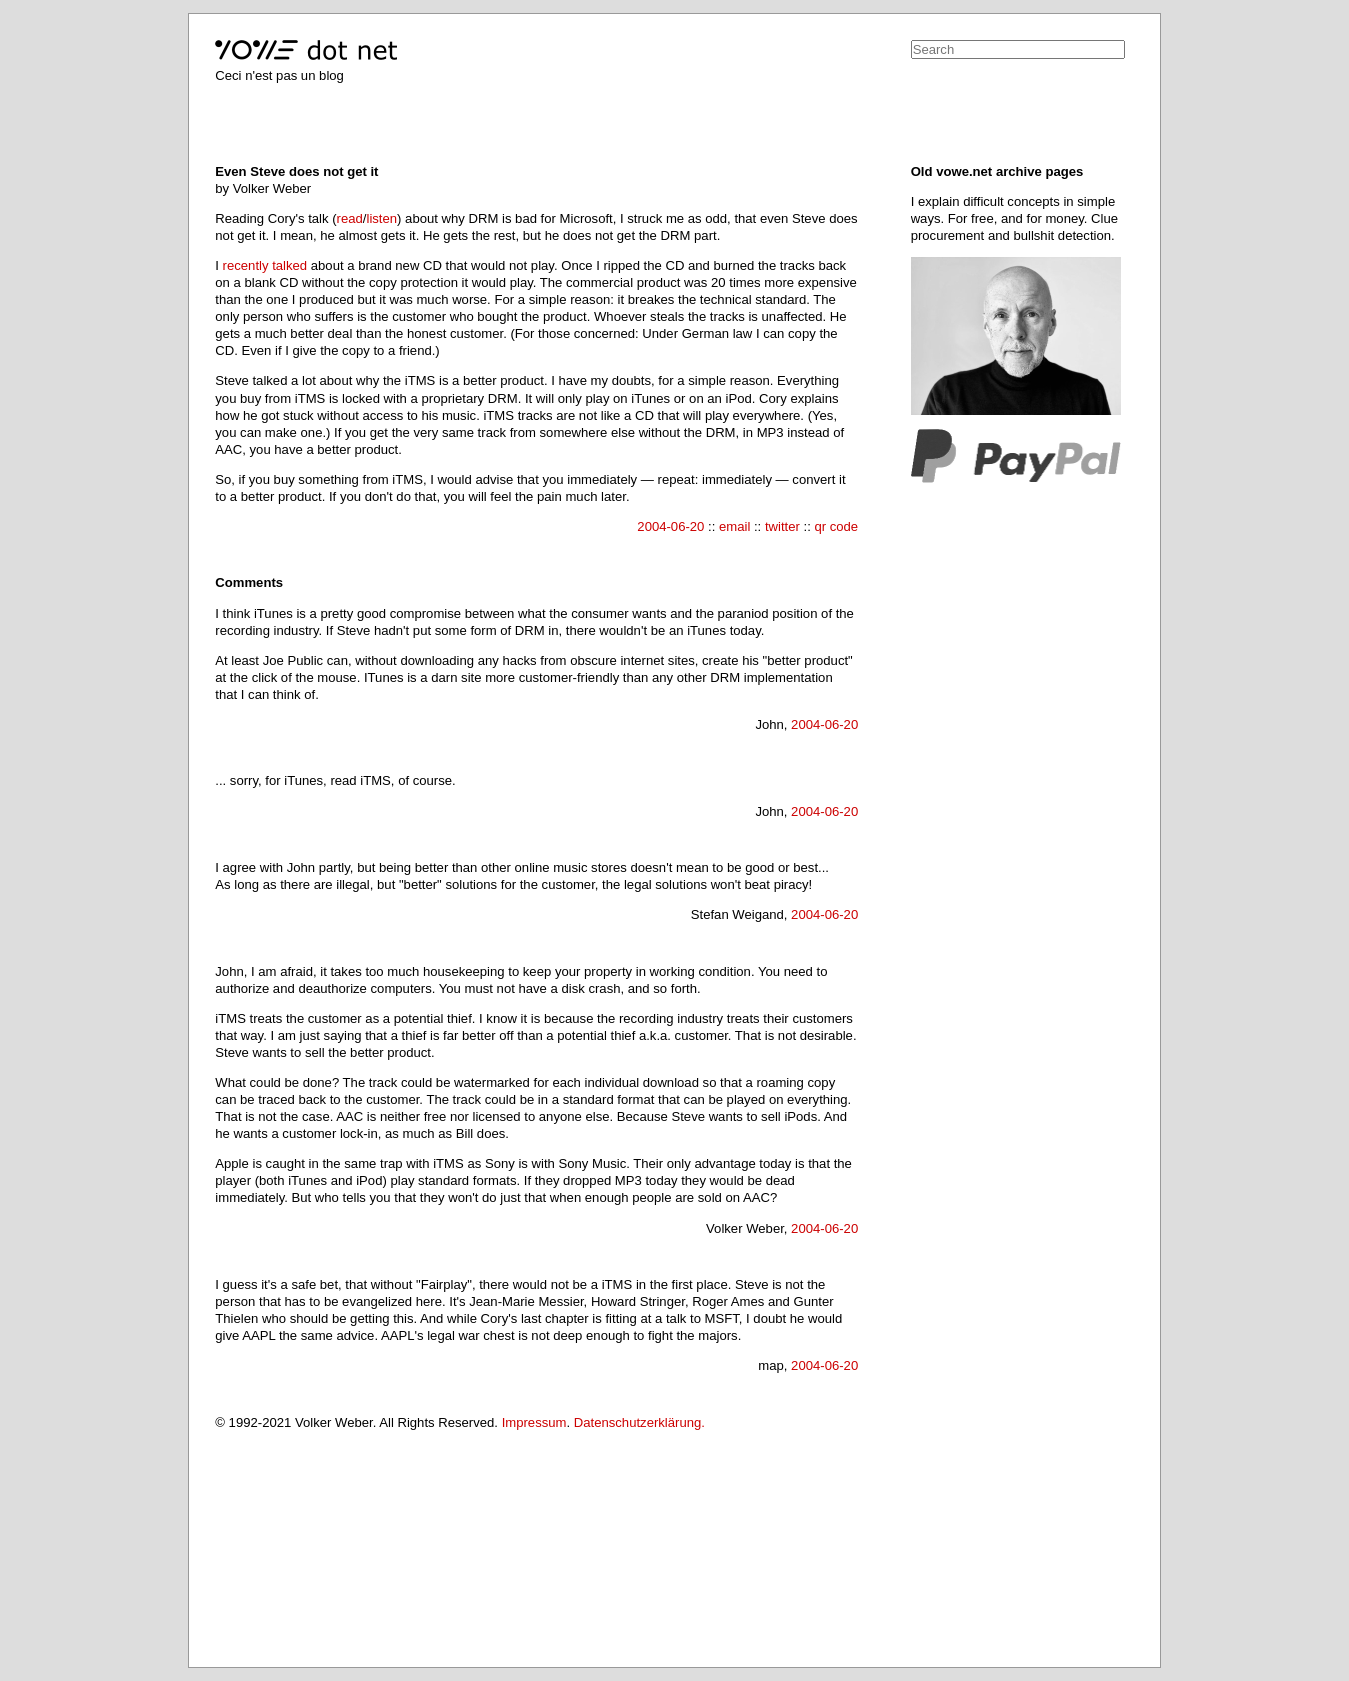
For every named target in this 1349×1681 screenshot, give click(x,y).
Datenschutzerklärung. (639, 1422)
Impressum (534, 1422)
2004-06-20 (670, 526)
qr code (836, 526)
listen (381, 218)
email (734, 526)
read (350, 218)
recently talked (265, 265)
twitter (782, 526)
